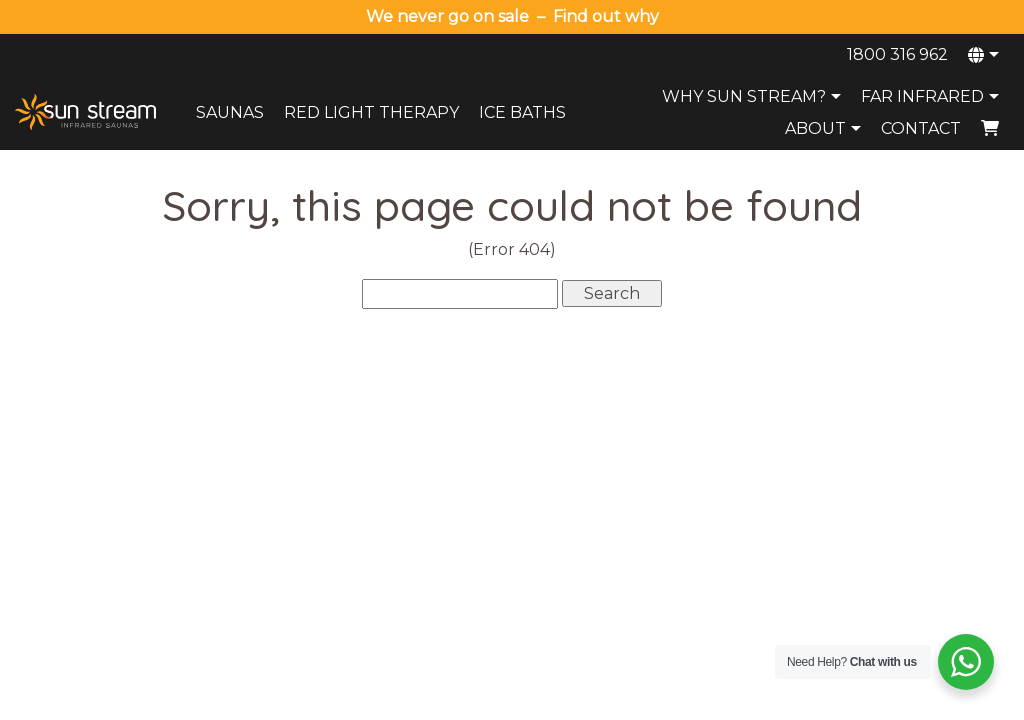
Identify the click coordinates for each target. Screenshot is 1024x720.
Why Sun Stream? (754, 96)
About (825, 128)
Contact (921, 128)
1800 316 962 (897, 54)
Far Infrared (932, 96)
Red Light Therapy (371, 112)
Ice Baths (522, 112)
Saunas (230, 112)
